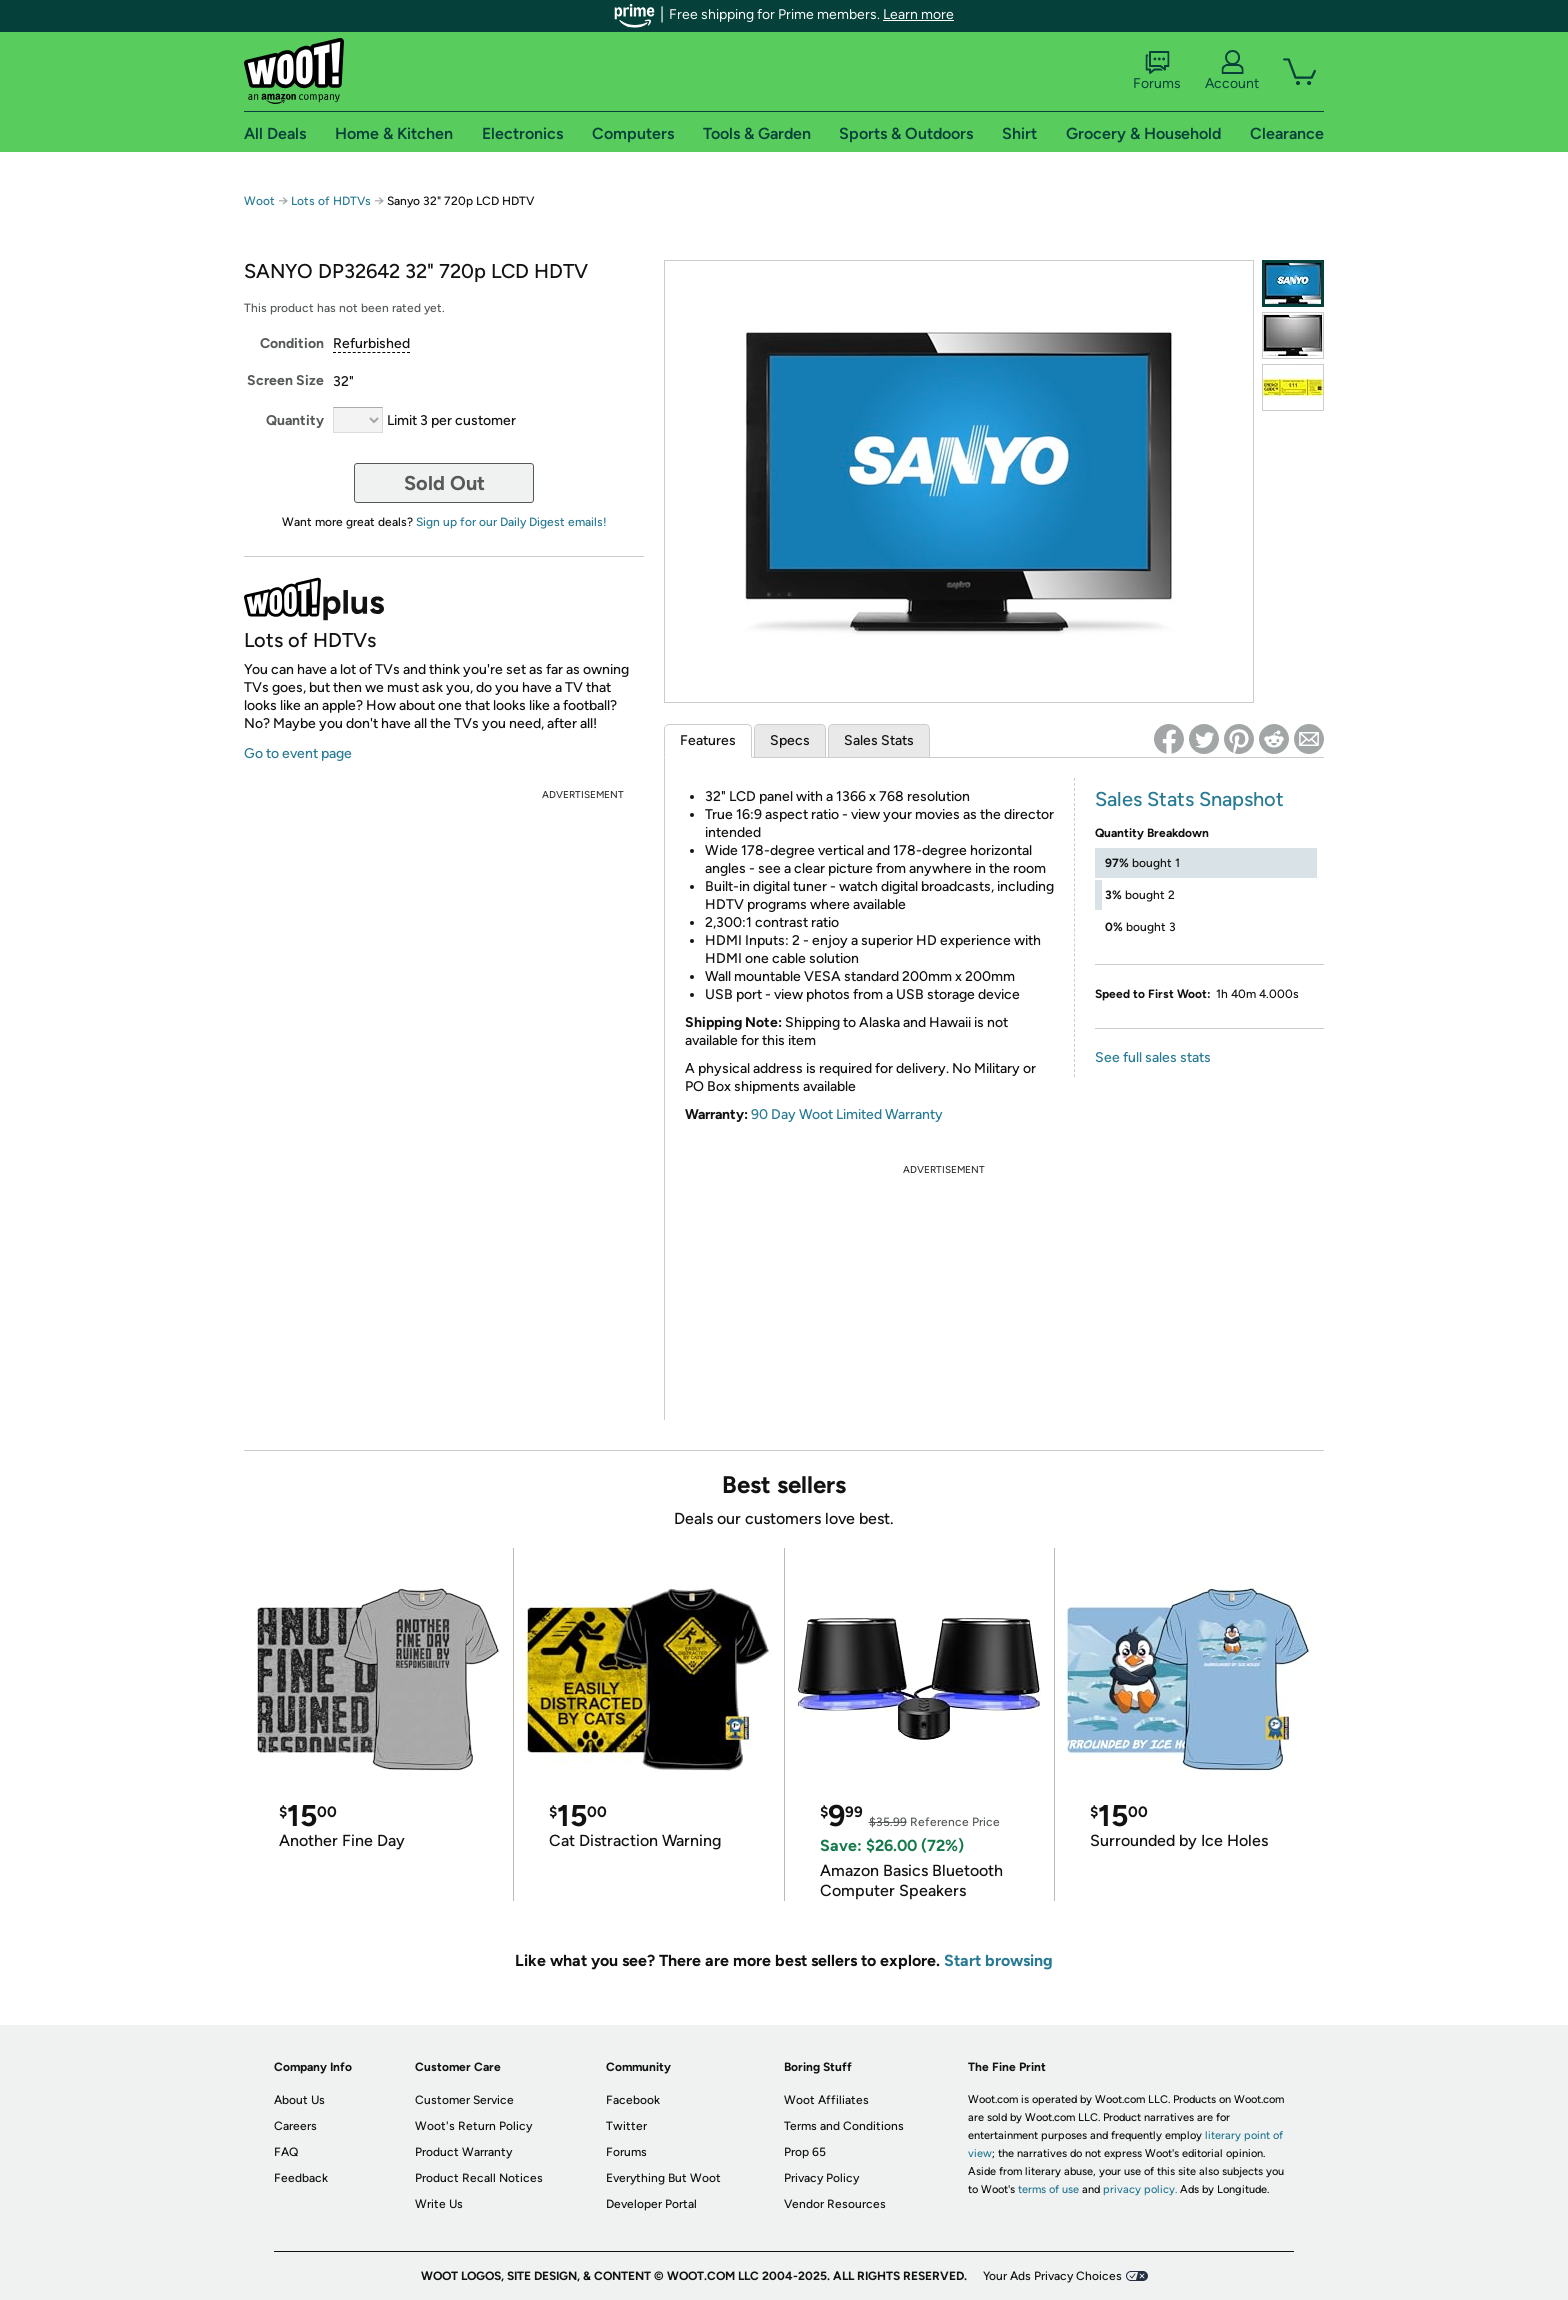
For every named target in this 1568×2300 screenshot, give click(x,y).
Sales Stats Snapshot (1189, 799)
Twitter (626, 2126)
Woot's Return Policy (473, 2126)
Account (1232, 71)
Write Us (439, 2204)
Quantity (295, 420)
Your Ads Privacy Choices (1052, 2276)
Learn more (918, 14)
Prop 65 (805, 2152)
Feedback (301, 2178)
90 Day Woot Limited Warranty (847, 1114)
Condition (292, 343)
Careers (295, 2126)
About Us (299, 2100)
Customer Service (464, 2100)
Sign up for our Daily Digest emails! (511, 522)
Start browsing (998, 1960)
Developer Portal (651, 2204)
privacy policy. (1140, 2189)
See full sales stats (1153, 1057)
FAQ (286, 2152)
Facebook (633, 2100)
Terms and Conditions (844, 2126)
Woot (259, 201)
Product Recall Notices (479, 2178)
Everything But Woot (663, 2178)
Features (708, 740)
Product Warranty (463, 2152)
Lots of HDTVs (331, 201)
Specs (790, 740)
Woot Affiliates (826, 2100)
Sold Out (444, 483)
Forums (1157, 71)
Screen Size (285, 380)
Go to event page (298, 753)
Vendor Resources (835, 2204)
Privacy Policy (821, 2178)
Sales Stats (879, 740)
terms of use (1048, 2189)
